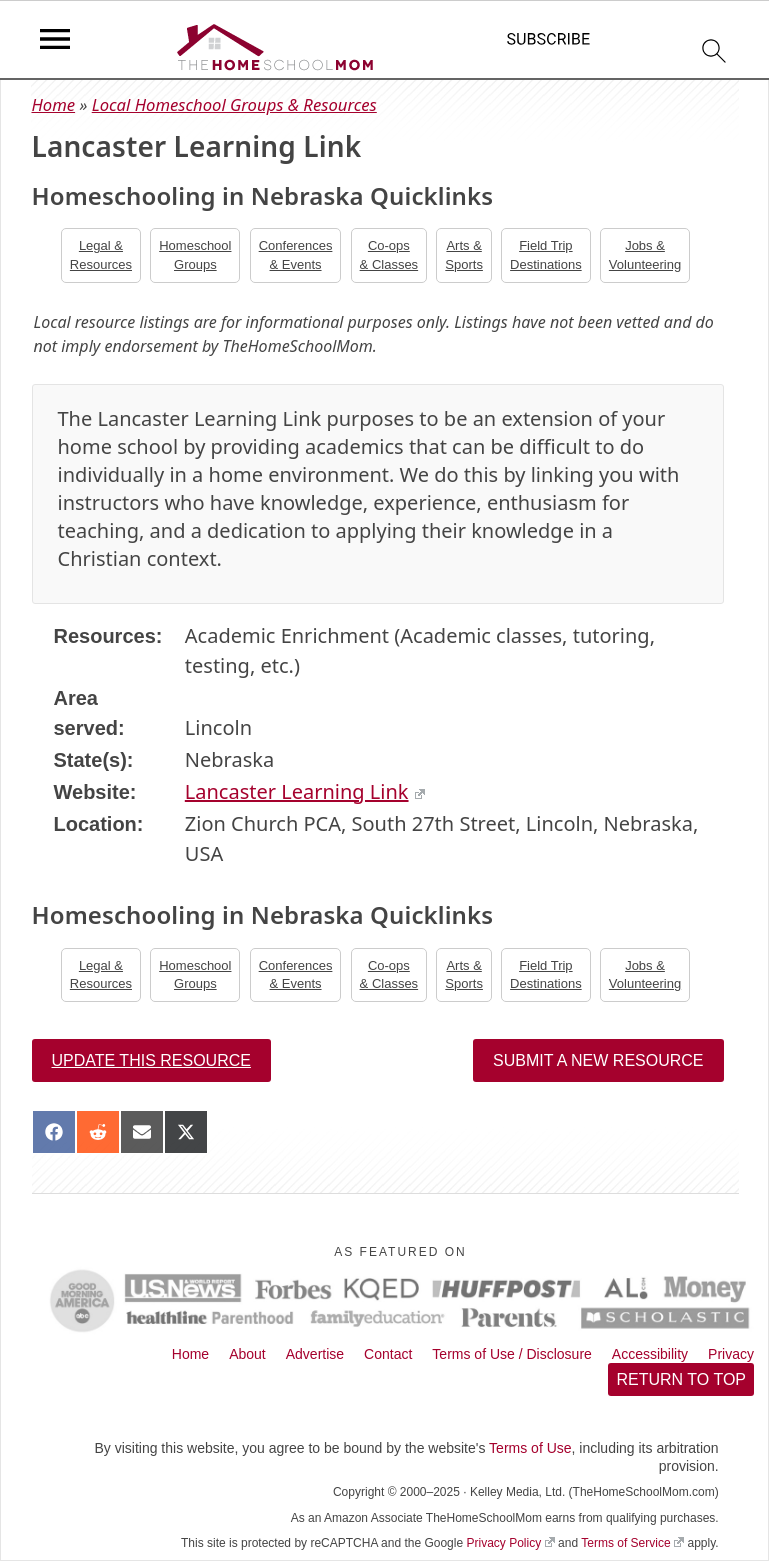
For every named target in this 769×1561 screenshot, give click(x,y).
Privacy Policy (510, 1543)
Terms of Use (530, 1448)
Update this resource (151, 1060)
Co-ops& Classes (389, 254)
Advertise (315, 1354)
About (247, 1354)
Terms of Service (632, 1543)
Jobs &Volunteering (645, 254)
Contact (388, 1354)
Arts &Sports (464, 254)
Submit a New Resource (598, 1060)
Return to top (681, 1379)
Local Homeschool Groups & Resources (234, 104)
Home (54, 104)
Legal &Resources (101, 254)
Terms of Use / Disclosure (511, 1354)
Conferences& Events (296, 254)
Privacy (731, 1354)
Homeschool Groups (195, 254)
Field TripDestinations (546, 254)
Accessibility (650, 1354)
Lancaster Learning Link (305, 791)
